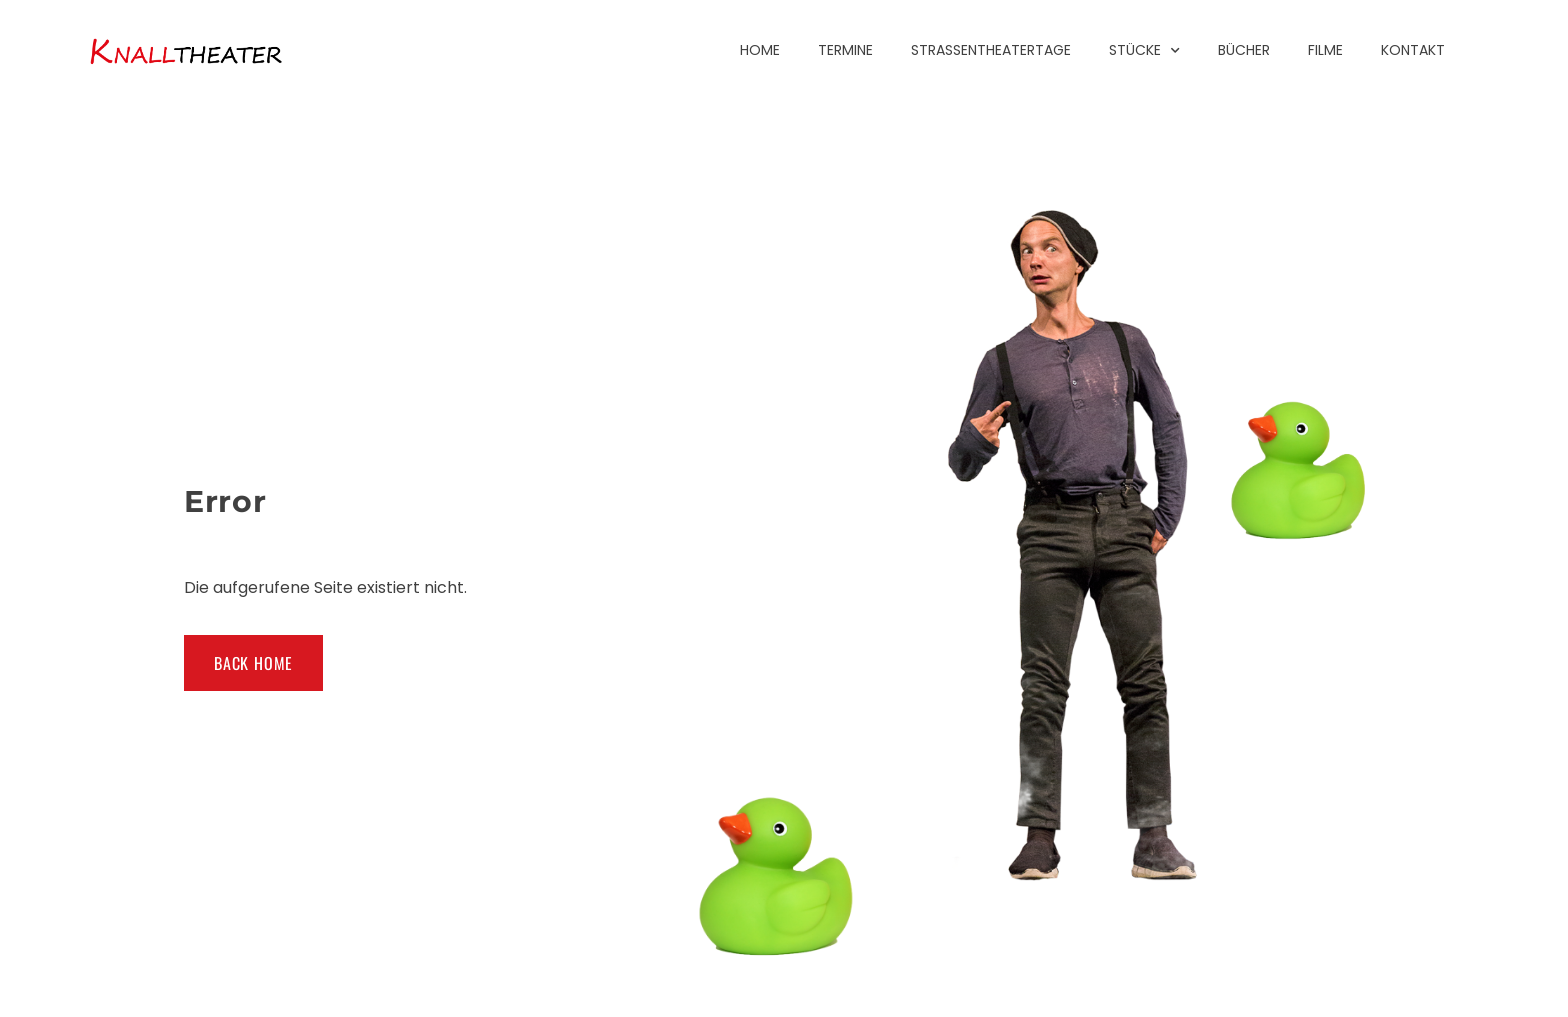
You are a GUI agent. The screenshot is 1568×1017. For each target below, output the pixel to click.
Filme (1325, 50)
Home (760, 50)
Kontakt (1413, 50)
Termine (845, 50)
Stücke (1144, 50)
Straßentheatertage (991, 50)
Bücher (1244, 50)
